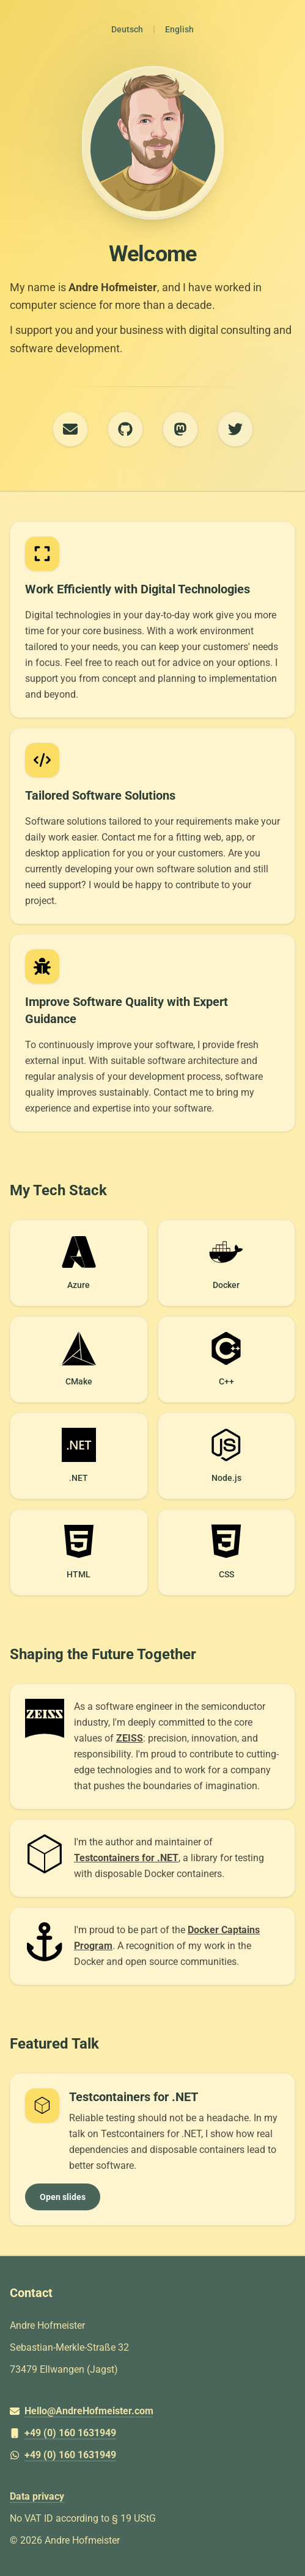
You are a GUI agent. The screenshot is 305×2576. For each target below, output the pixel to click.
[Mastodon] (180, 429)
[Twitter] (235, 429)
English (179, 29)
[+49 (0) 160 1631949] (152, 2433)
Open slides (63, 2197)
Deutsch (127, 29)
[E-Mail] (70, 429)
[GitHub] (125, 429)
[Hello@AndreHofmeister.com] (152, 2411)
